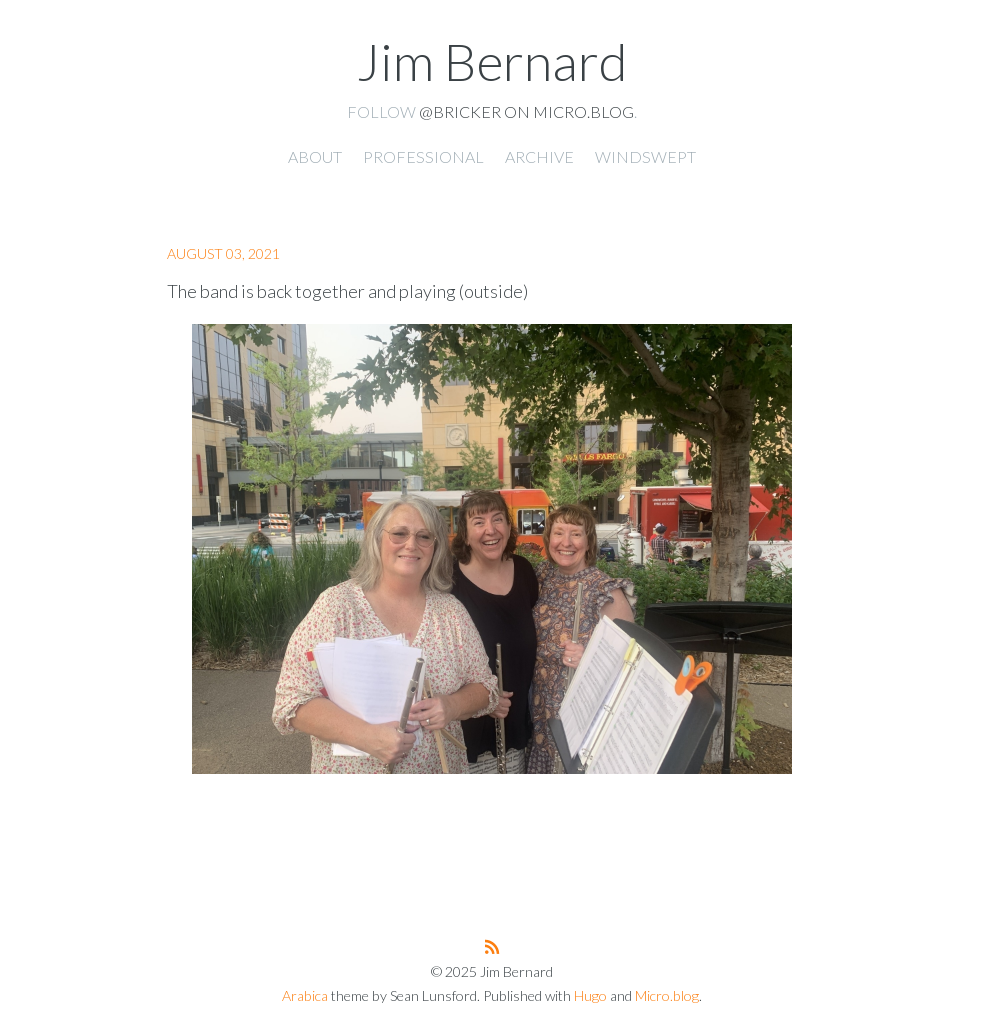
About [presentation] (315, 156)
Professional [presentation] (423, 156)
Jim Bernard (492, 61)
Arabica (305, 995)
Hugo (590, 995)
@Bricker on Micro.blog (526, 111)
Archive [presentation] (539, 156)
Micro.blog (667, 995)
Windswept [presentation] (645, 156)
